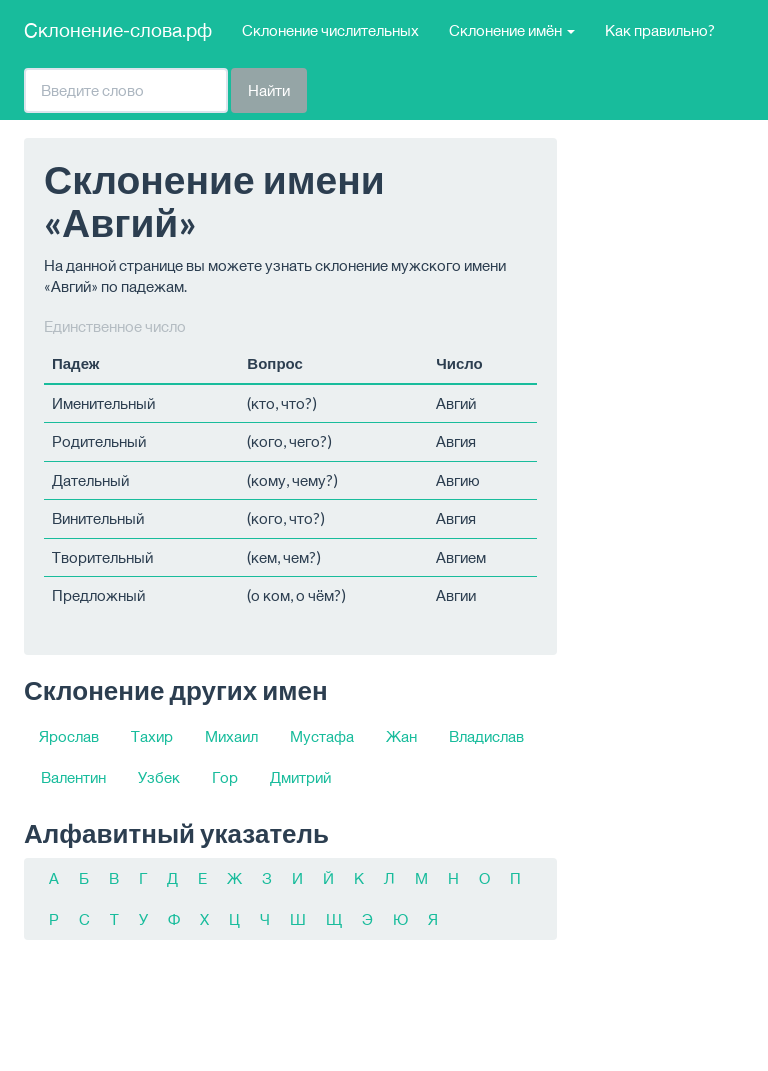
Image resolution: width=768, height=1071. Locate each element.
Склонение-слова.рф (118, 29)
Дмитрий (300, 777)
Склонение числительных (330, 30)
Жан (401, 736)
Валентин (73, 777)
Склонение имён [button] (512, 30)
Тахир (152, 736)
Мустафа (322, 736)
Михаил (231, 736)
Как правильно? (660, 30)
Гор (225, 777)
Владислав (486, 736)
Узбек (159, 777)
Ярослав (69, 736)
